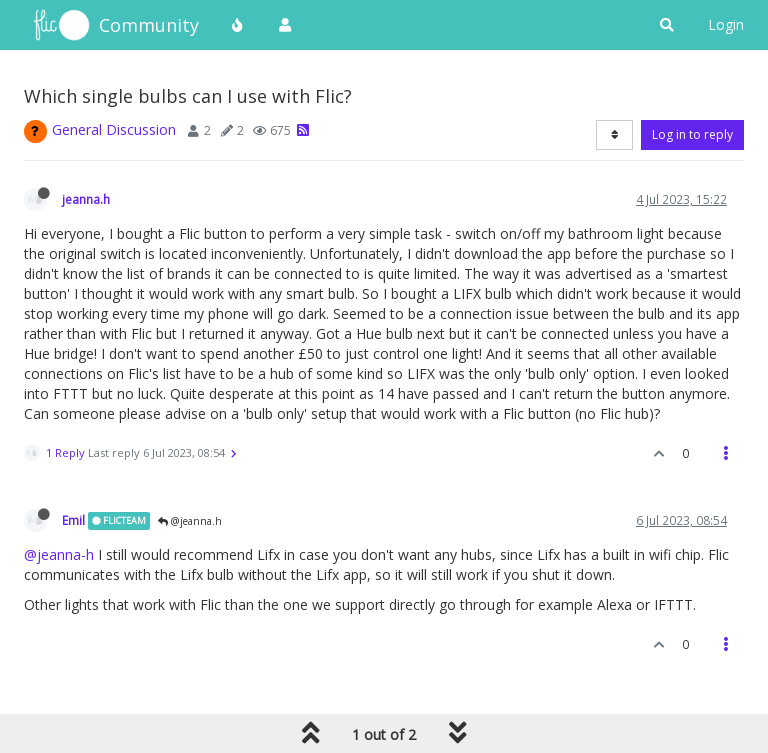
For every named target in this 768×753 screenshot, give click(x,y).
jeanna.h (86, 199)
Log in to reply (692, 134)
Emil (73, 520)
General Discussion (114, 129)
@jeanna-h (59, 554)
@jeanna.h (190, 521)
